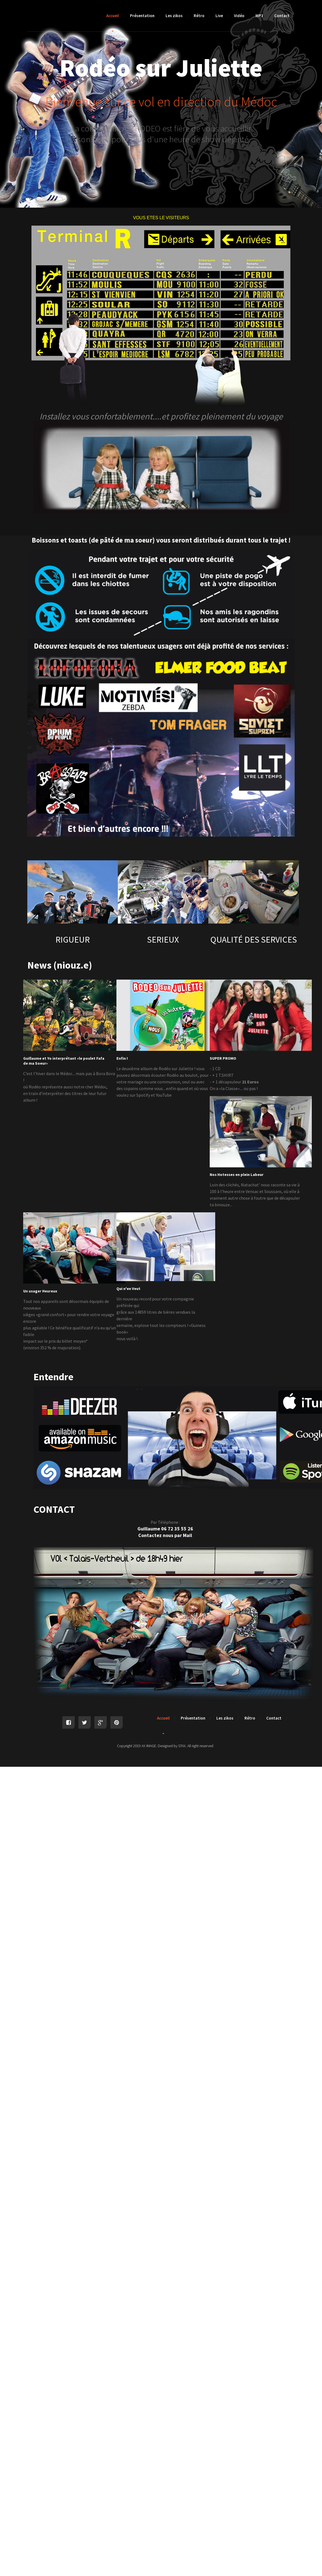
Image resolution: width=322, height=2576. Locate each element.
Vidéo (239, 15)
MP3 (259, 15)
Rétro (199, 15)
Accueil (112, 15)
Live (219, 15)
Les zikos (174, 15)
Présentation (142, 15)
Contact (281, 15)
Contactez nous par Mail (165, 1535)
